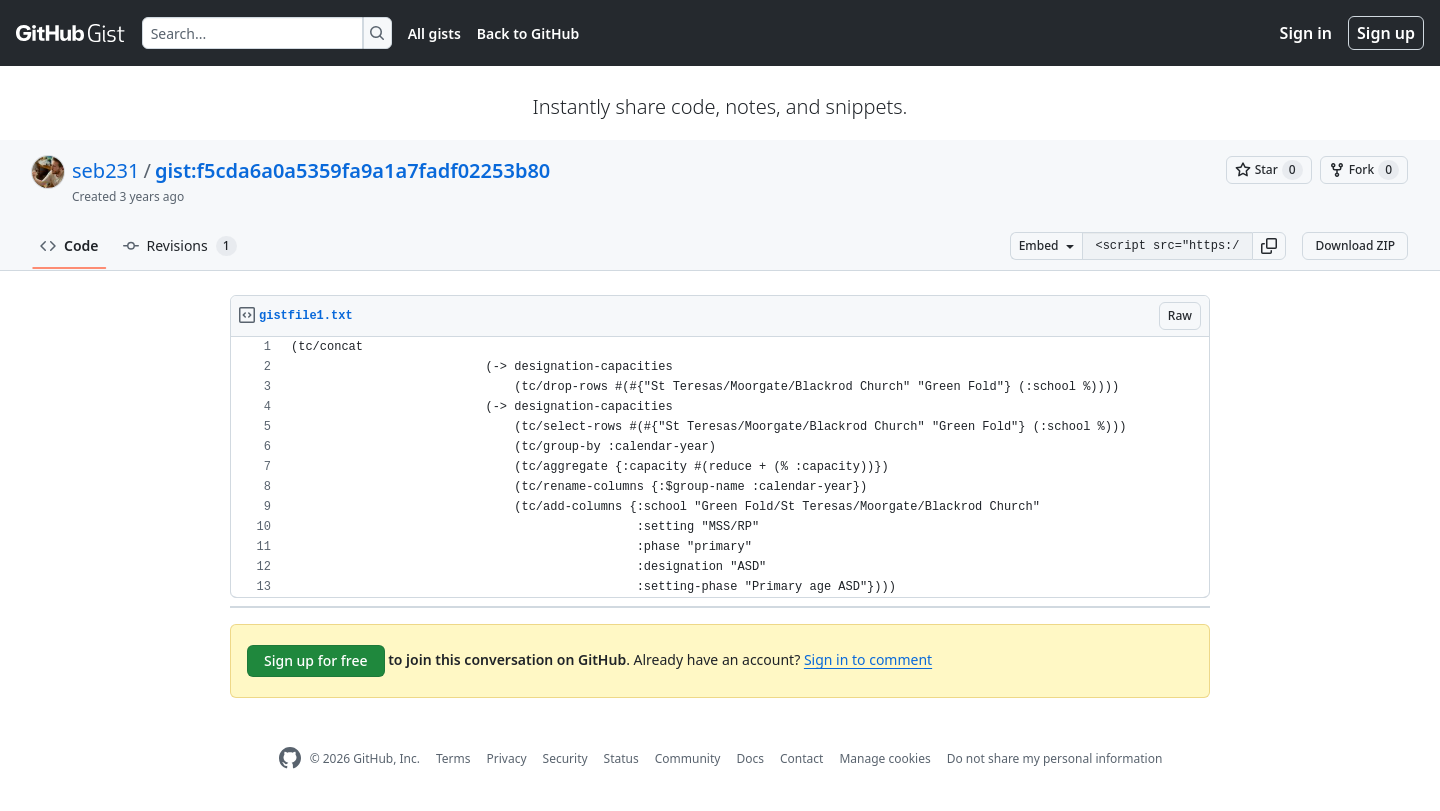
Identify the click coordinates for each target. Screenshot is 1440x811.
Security (565, 758)
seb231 (105, 170)
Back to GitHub (528, 33)
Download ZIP (1355, 245)
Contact (801, 758)
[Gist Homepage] (71, 33)
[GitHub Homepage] (290, 758)
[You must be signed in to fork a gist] (1364, 170)
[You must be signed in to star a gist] (1269, 170)
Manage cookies (884, 758)
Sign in (1306, 33)
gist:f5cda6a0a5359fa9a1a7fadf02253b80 (352, 170)
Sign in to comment (868, 659)
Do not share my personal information (1055, 758)
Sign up (1386, 33)
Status (621, 758)
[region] (720, 467)
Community (688, 758)
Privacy (507, 758)
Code (69, 245)
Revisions (180, 246)
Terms (453, 758)
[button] (1269, 246)
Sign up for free (316, 660)
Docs (750, 758)
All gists (434, 33)
